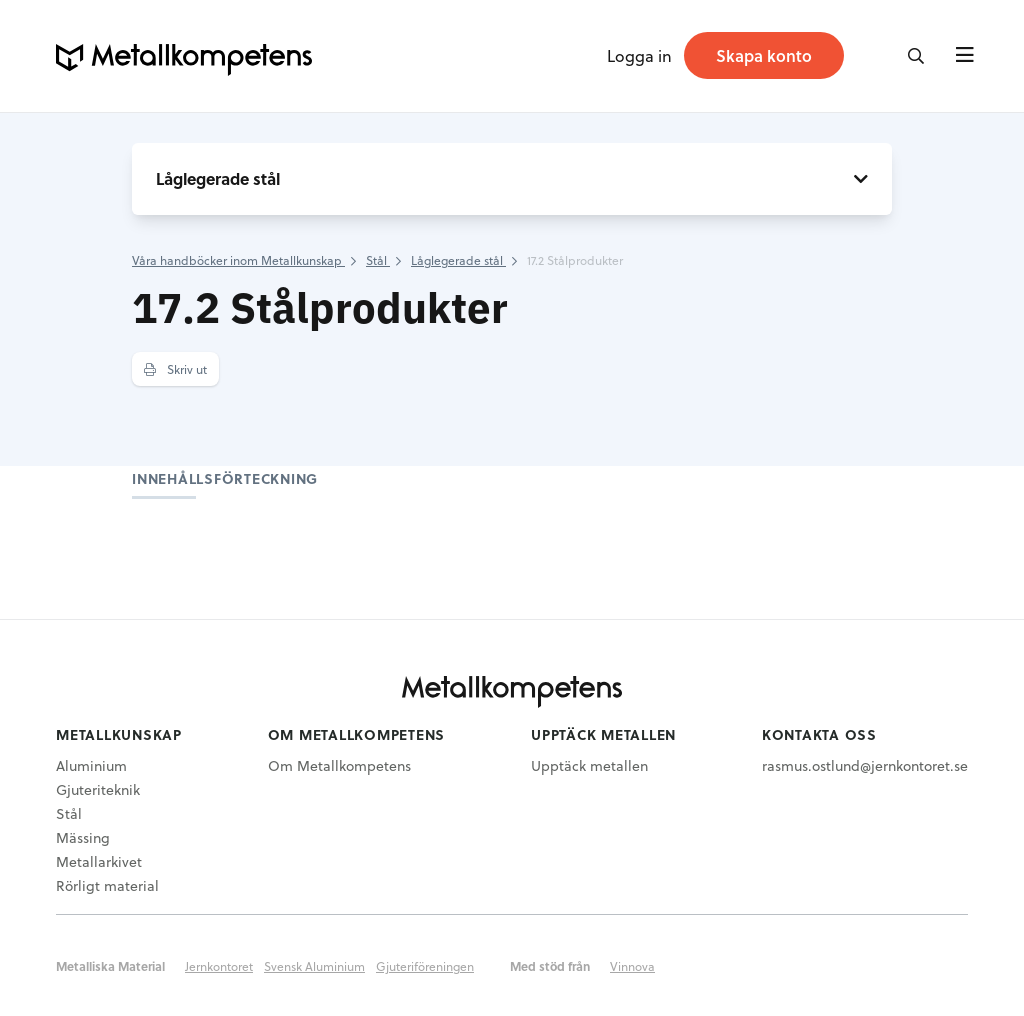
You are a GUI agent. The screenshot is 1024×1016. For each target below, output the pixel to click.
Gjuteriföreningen (425, 966)
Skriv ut (175, 369)
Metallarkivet (99, 861)
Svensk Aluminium (314, 966)
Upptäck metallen (589, 765)
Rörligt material (107, 885)
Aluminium (91, 765)
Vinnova (632, 966)
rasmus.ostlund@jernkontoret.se (865, 765)
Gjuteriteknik (98, 789)
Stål (69, 813)
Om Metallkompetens (339, 765)
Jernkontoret (219, 966)
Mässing (83, 837)
